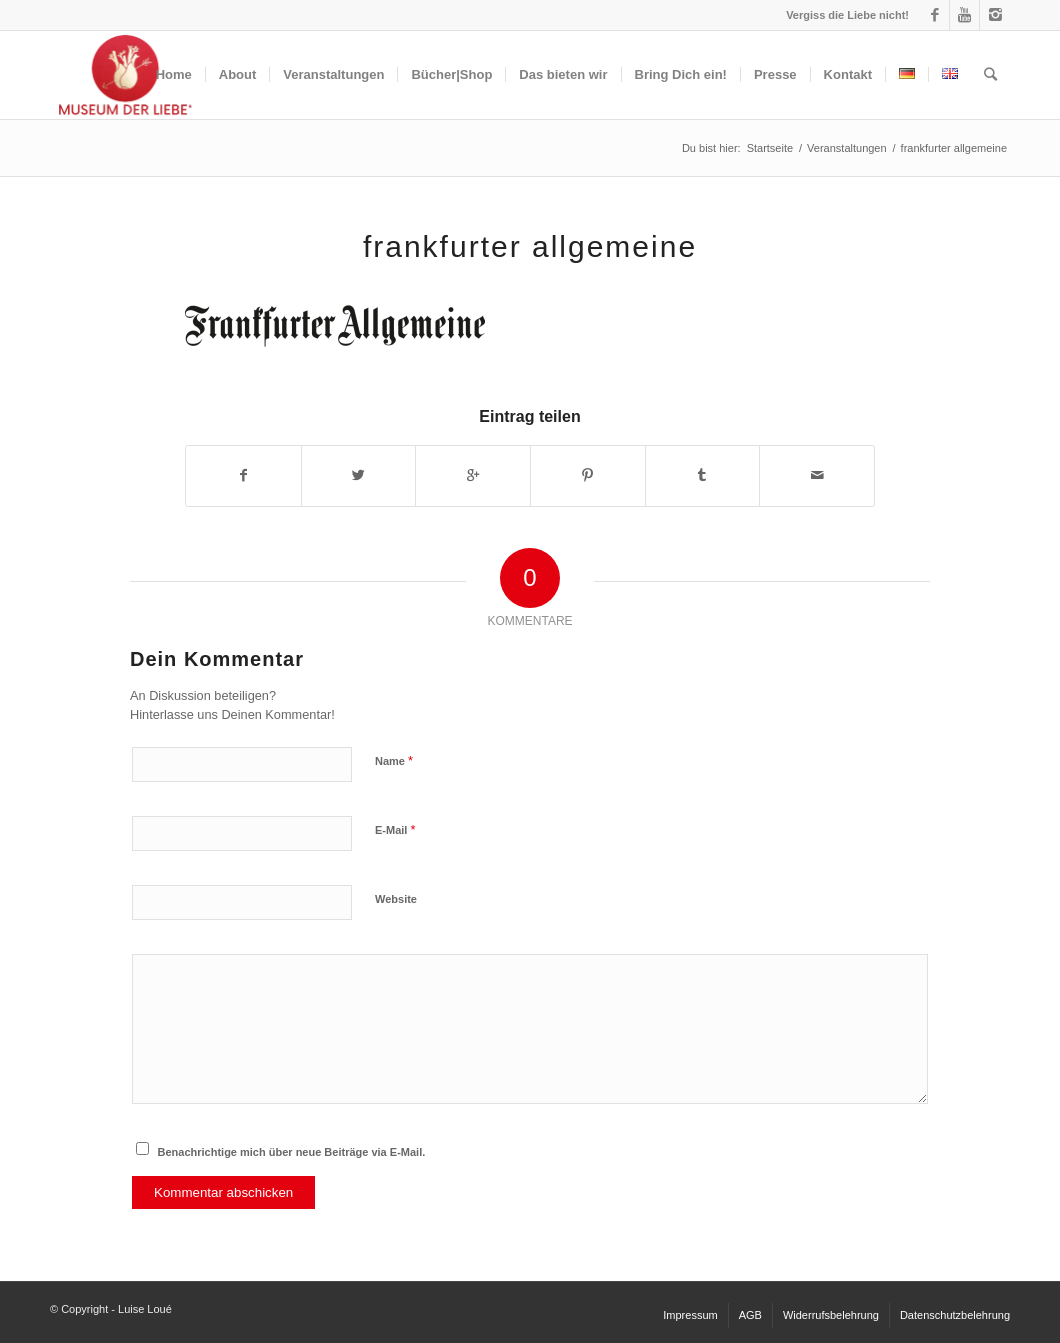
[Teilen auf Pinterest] (588, 475)
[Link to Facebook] (934, 15)
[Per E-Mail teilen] (817, 475)
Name (394, 760)
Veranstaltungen (847, 148)
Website (396, 899)
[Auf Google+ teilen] (473, 475)
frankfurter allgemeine (530, 246)
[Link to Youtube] (964, 15)
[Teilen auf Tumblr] (703, 475)
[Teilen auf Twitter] (359, 475)
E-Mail (395, 829)
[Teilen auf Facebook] (243, 475)
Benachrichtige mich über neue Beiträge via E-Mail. (292, 1152)
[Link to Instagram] (995, 15)
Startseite (770, 148)
